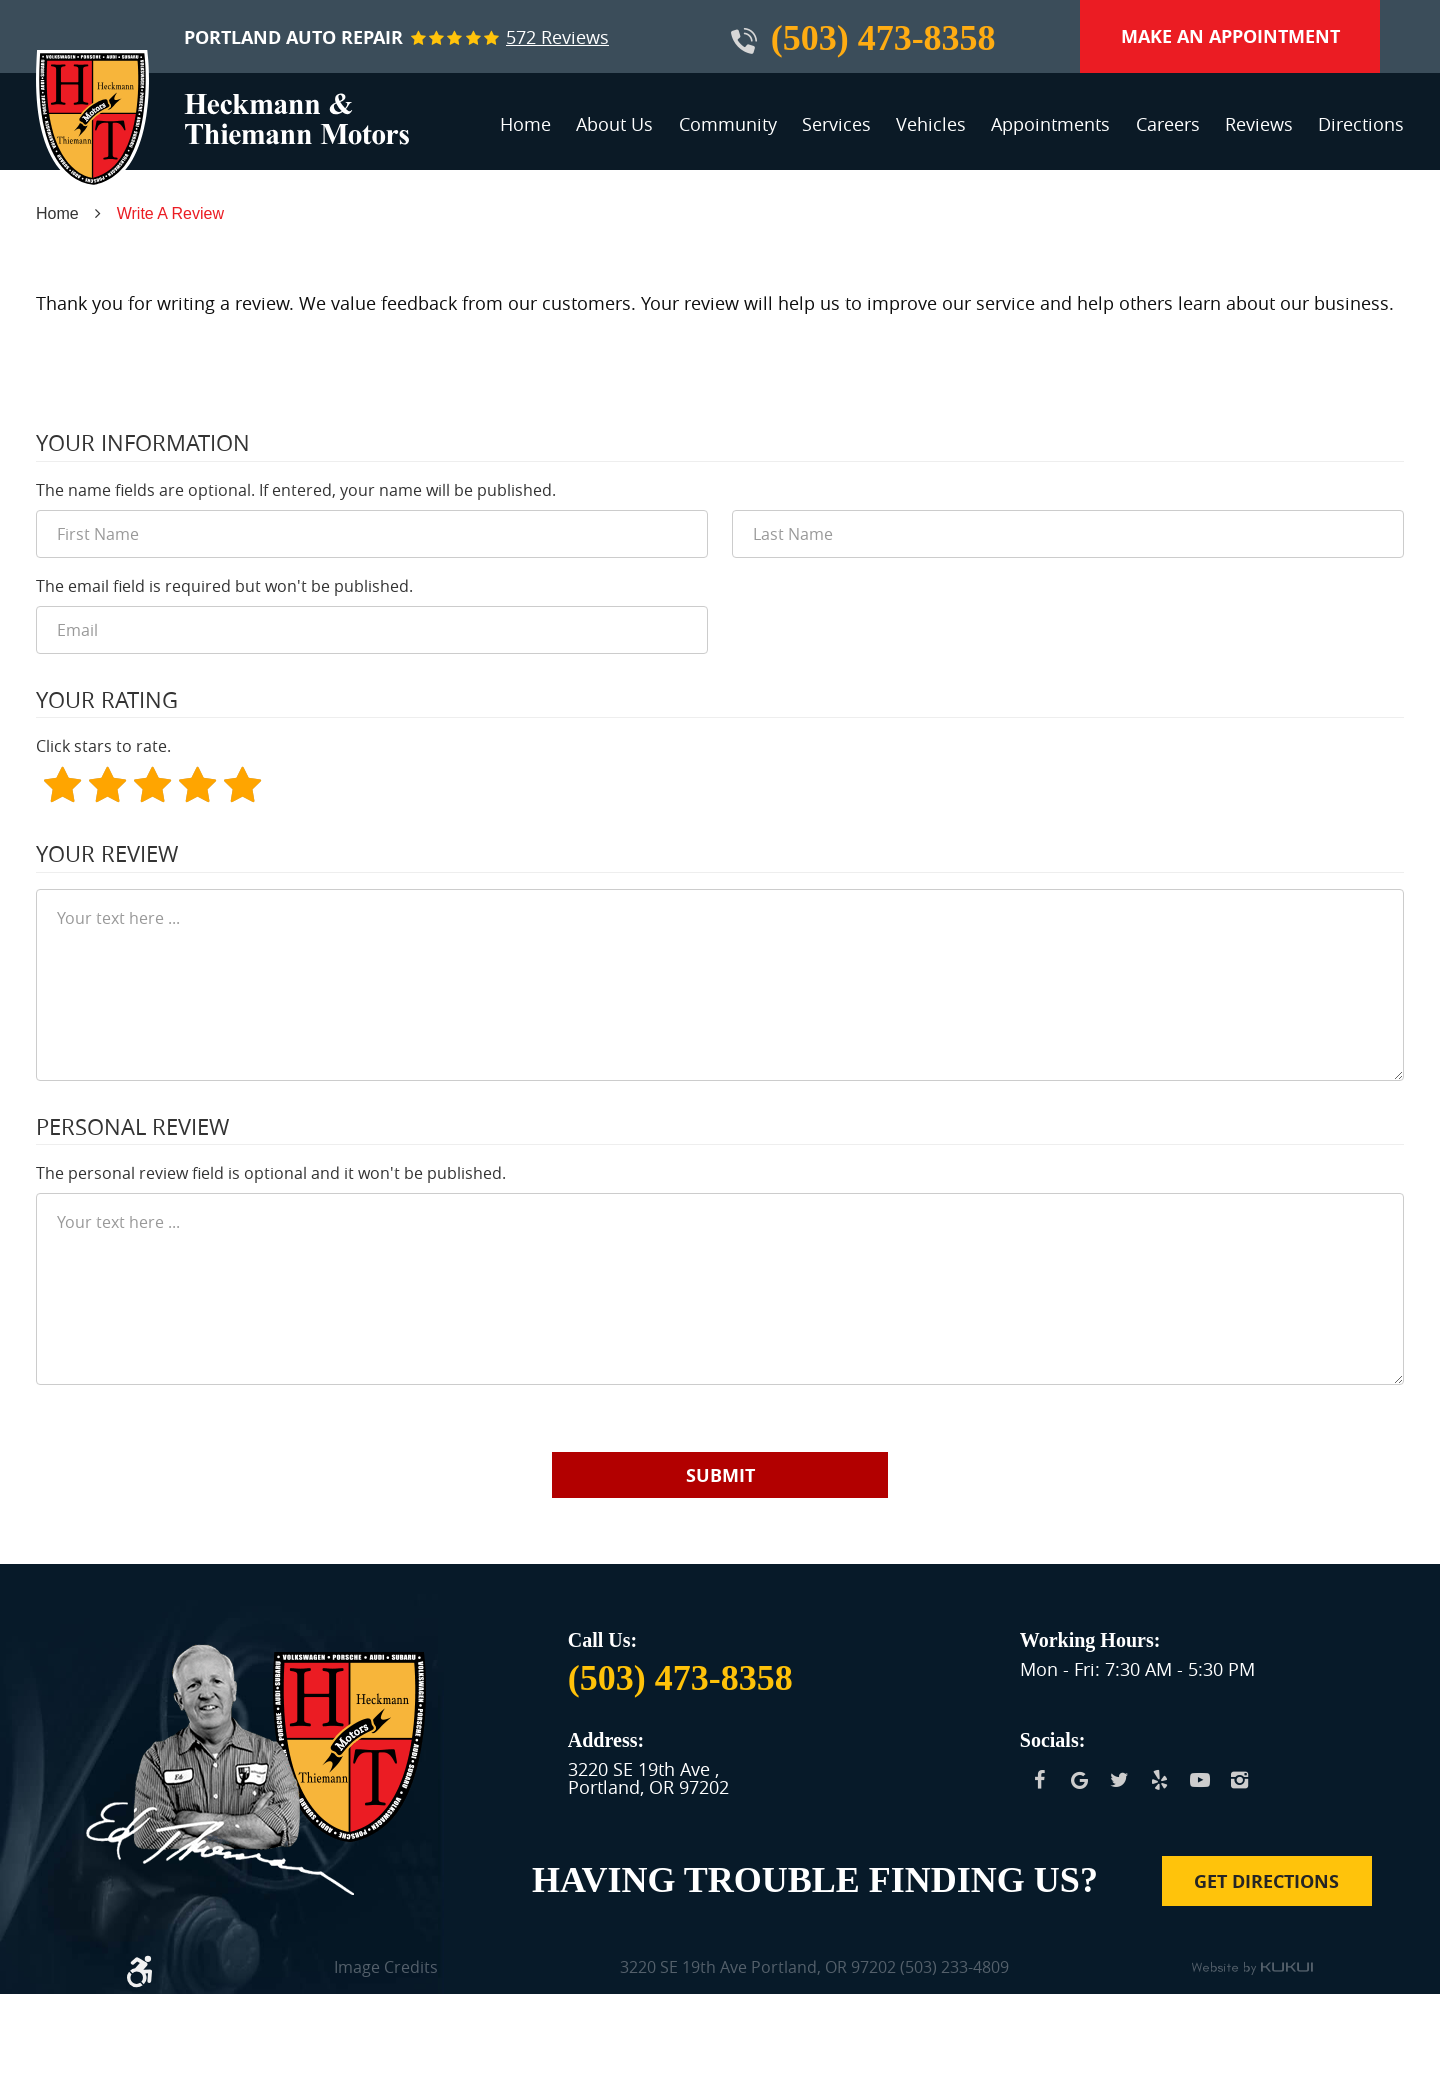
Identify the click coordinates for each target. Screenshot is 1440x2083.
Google (1080, 1780)
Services (836, 124)
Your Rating (107, 700)
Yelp (1160, 1780)
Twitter (1120, 1780)
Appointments (1050, 124)
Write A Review (170, 213)
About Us (614, 124)
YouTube (1200, 1780)
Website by (1252, 1969)
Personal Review (132, 1127)
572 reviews (557, 37)
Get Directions (1266, 1881)
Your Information (143, 443)
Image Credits (386, 1968)
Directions (1361, 124)
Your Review (107, 854)
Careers (1168, 124)
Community (728, 124)
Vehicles (931, 124)
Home (525, 124)
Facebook (1040, 1780)
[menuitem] (525, 132)
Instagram (1240, 1780)
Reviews (1259, 124)
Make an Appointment (1230, 36)
